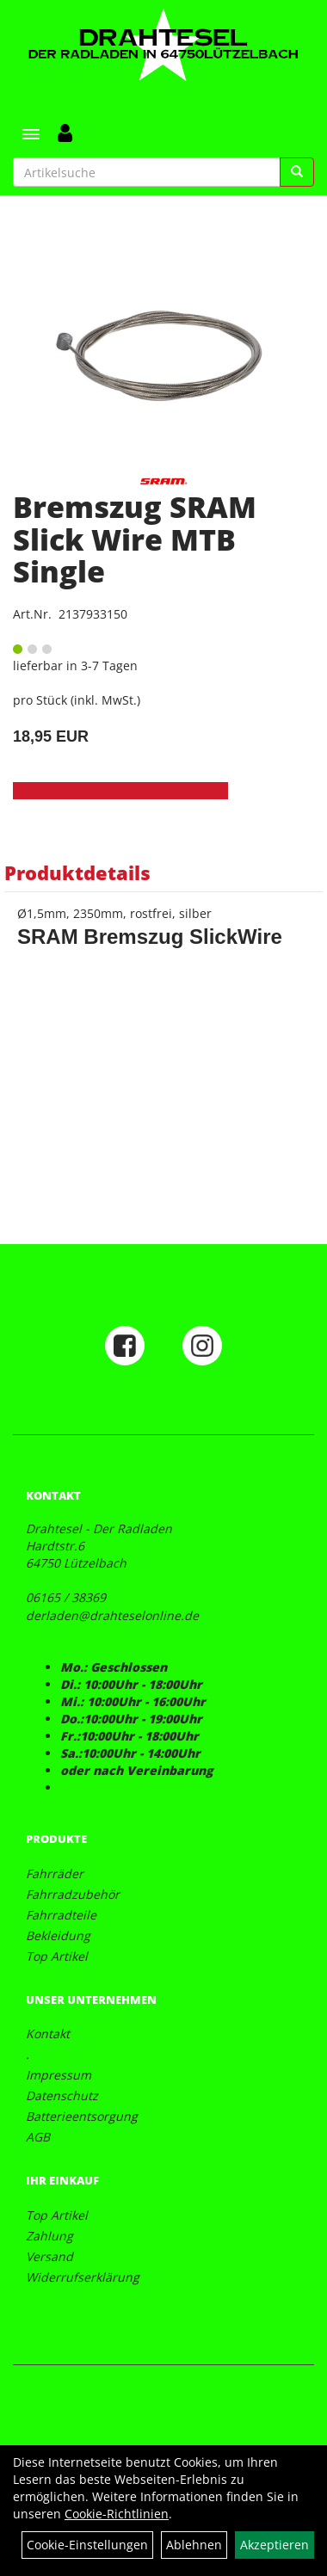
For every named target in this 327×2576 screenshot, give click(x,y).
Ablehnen (194, 2544)
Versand (49, 2256)
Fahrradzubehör (73, 1894)
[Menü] (31, 134)
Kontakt (48, 2033)
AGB (38, 2137)
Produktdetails (77, 872)
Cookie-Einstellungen (87, 2544)
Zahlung (49, 2236)
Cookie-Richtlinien (117, 2513)
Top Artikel (57, 1956)
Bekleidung (58, 1935)
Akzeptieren (274, 2544)
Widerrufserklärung (82, 2277)
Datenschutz (62, 2095)
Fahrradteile (61, 1915)
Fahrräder (54, 1873)
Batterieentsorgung (82, 2116)
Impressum (58, 2075)
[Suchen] (297, 172)
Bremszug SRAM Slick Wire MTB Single (134, 539)
